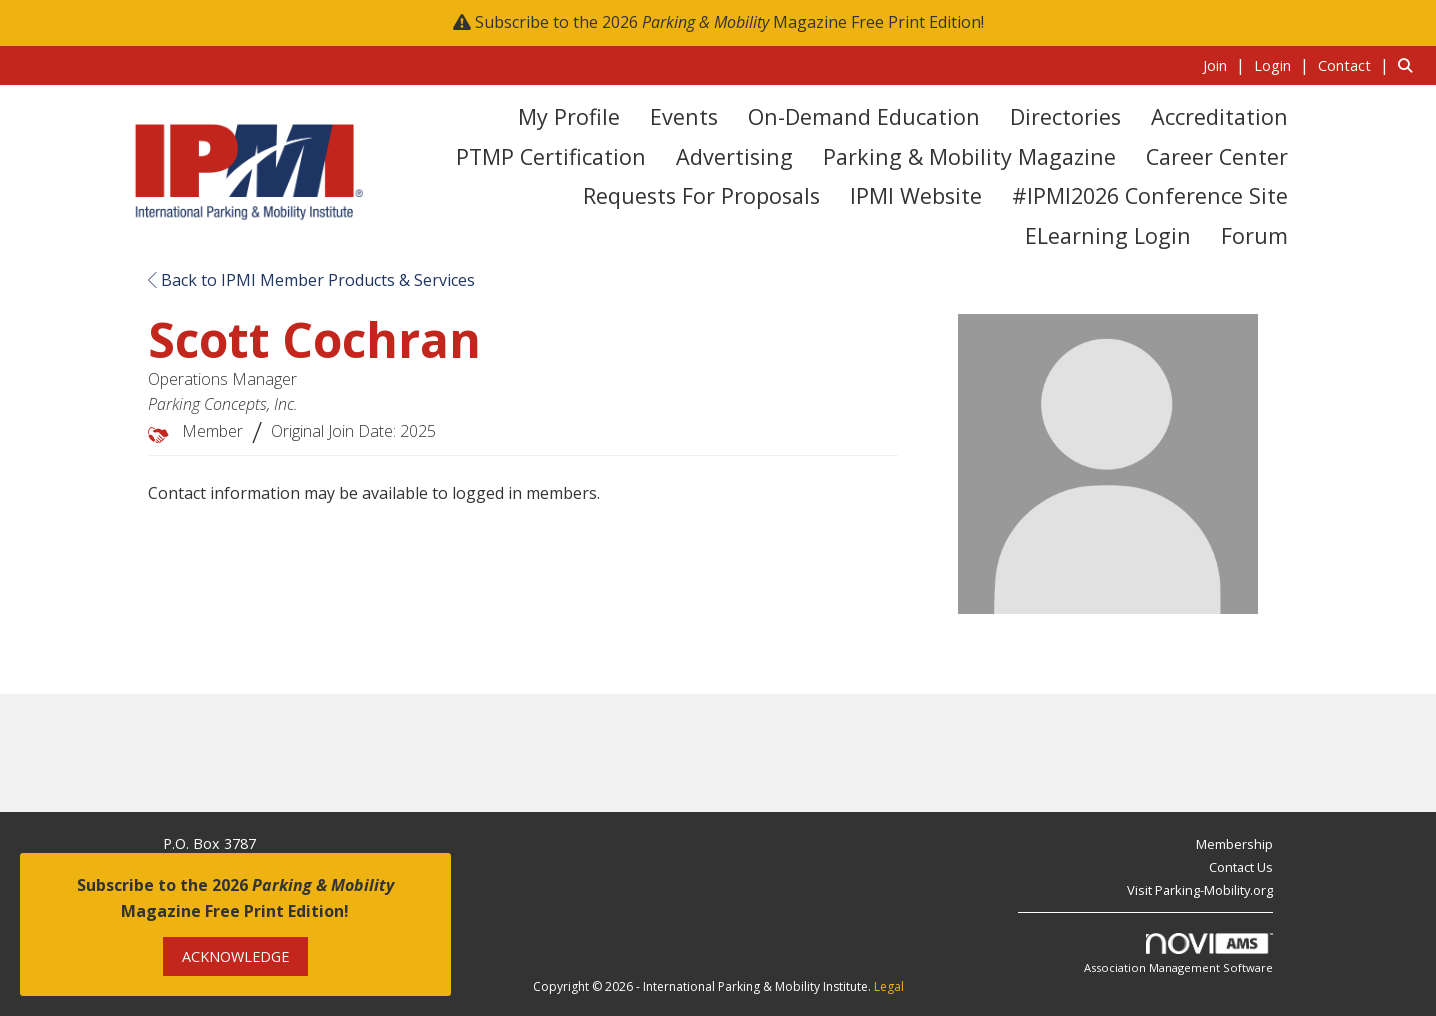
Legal (889, 986)
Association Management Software (1178, 954)
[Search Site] (1409, 65)
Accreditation (1219, 116)
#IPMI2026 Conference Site (1150, 195)
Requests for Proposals (701, 195)
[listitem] (1226, 65)
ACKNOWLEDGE (235, 956)
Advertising (734, 156)
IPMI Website (916, 195)
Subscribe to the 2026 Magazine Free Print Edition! (729, 22)
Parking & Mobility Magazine (969, 156)
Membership (1234, 844)
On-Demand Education (864, 116)
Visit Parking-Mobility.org (1200, 890)
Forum (1254, 235)
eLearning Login (1108, 235)
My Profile (569, 116)
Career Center (1217, 156)
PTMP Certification (551, 156)
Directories (1065, 116)
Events (684, 116)
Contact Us (1241, 867)
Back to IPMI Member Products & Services (311, 280)
